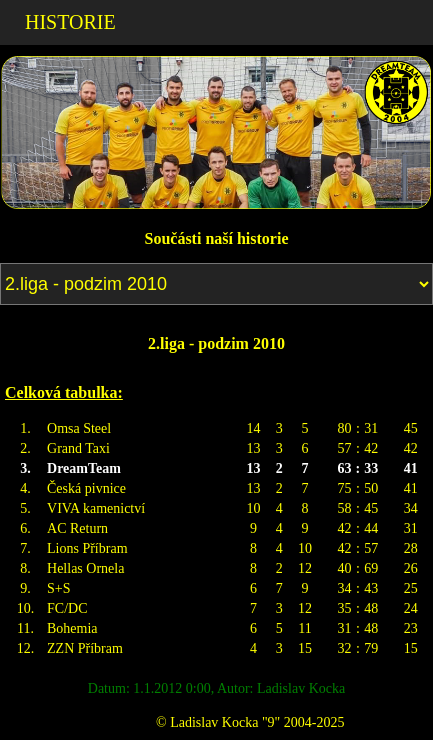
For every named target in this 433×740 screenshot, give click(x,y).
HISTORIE (70, 22)
